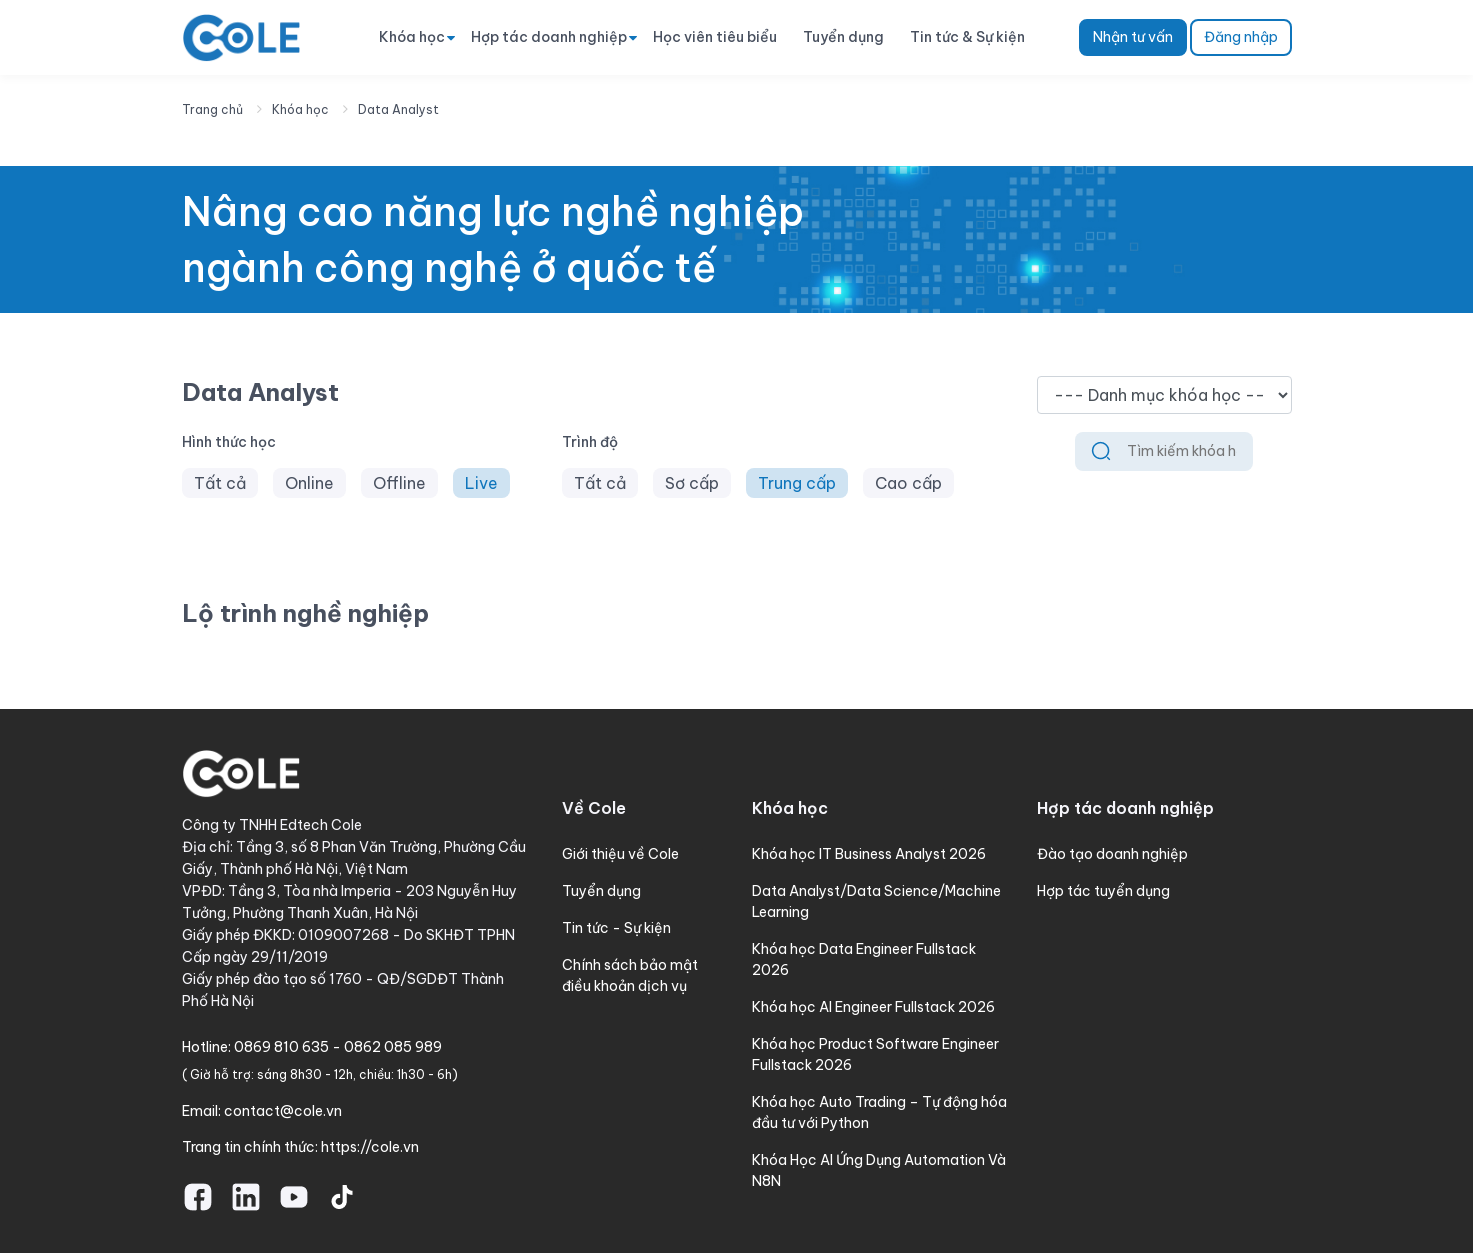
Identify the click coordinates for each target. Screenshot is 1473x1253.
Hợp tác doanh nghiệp (549, 37)
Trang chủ (212, 109)
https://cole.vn (370, 1147)
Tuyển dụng (843, 37)
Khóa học (412, 37)
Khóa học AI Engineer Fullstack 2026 (873, 1007)
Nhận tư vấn (1133, 37)
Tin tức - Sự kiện (616, 928)
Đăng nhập (1241, 37)
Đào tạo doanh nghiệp (1112, 854)
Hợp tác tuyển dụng (1103, 891)
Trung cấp (797, 483)
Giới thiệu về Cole (620, 854)
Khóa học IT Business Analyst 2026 (869, 854)
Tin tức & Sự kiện (967, 37)
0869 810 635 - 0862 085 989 (338, 1047)
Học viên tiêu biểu (715, 37)
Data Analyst (398, 109)
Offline (399, 483)
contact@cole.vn (283, 1111)
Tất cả (220, 483)
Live (481, 483)
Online (309, 483)
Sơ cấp (692, 483)
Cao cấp (908, 483)
